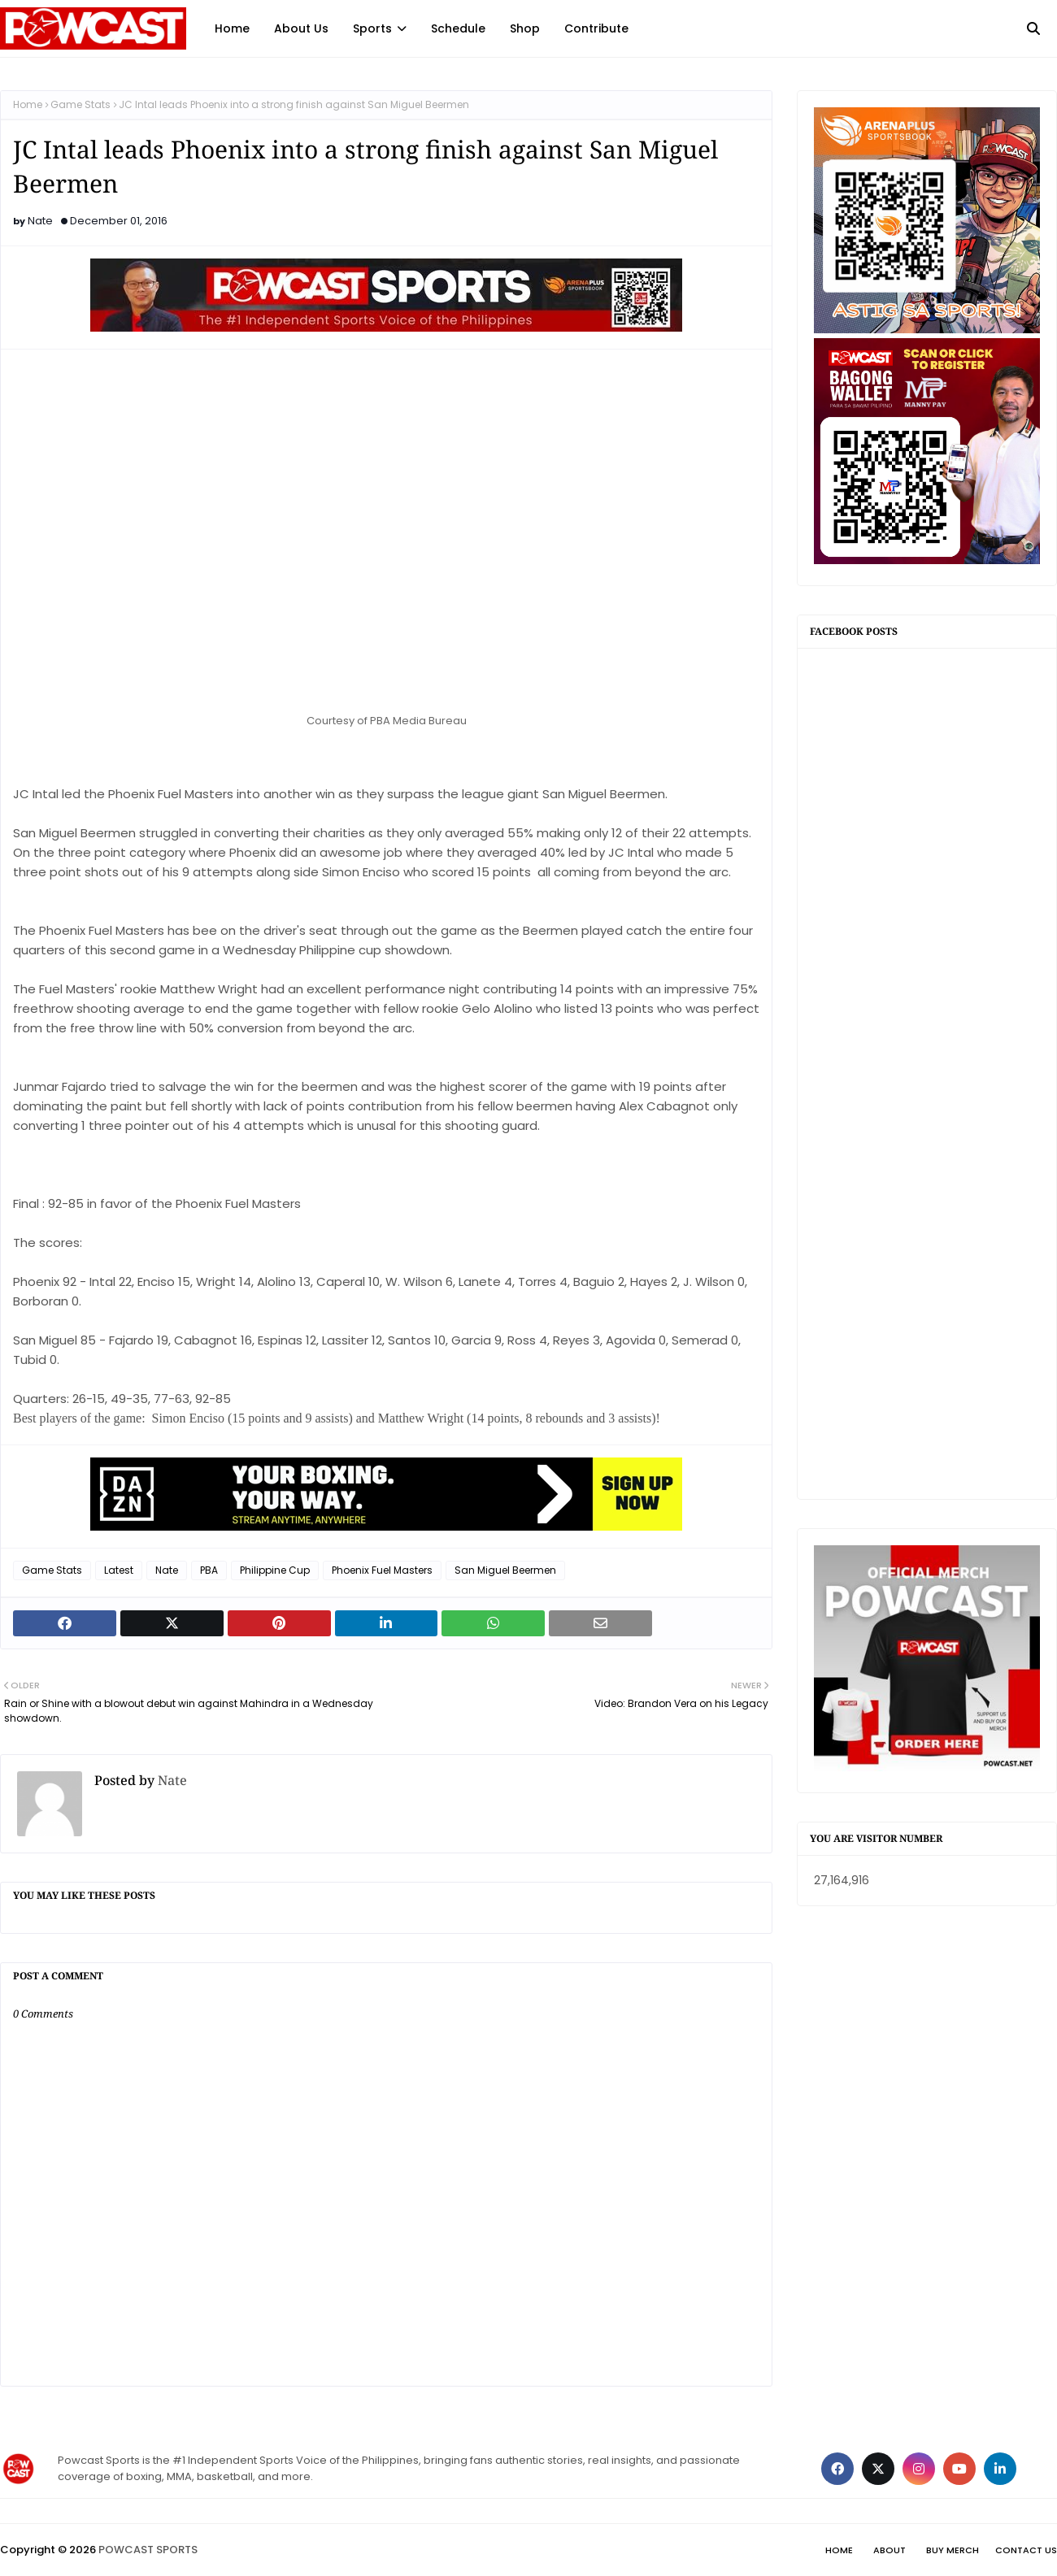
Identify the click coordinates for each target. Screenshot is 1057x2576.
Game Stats (80, 104)
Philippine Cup (275, 1570)
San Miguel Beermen (505, 1570)
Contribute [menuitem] (596, 28)
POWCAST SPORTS (148, 2549)
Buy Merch (952, 2549)
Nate (40, 220)
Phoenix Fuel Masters (382, 1570)
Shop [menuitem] (525, 28)
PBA (209, 1570)
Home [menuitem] (232, 28)
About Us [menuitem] (301, 28)
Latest (118, 1570)
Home (27, 104)
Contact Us (1026, 2549)
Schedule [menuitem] (458, 28)
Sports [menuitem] (372, 28)
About (889, 2549)
